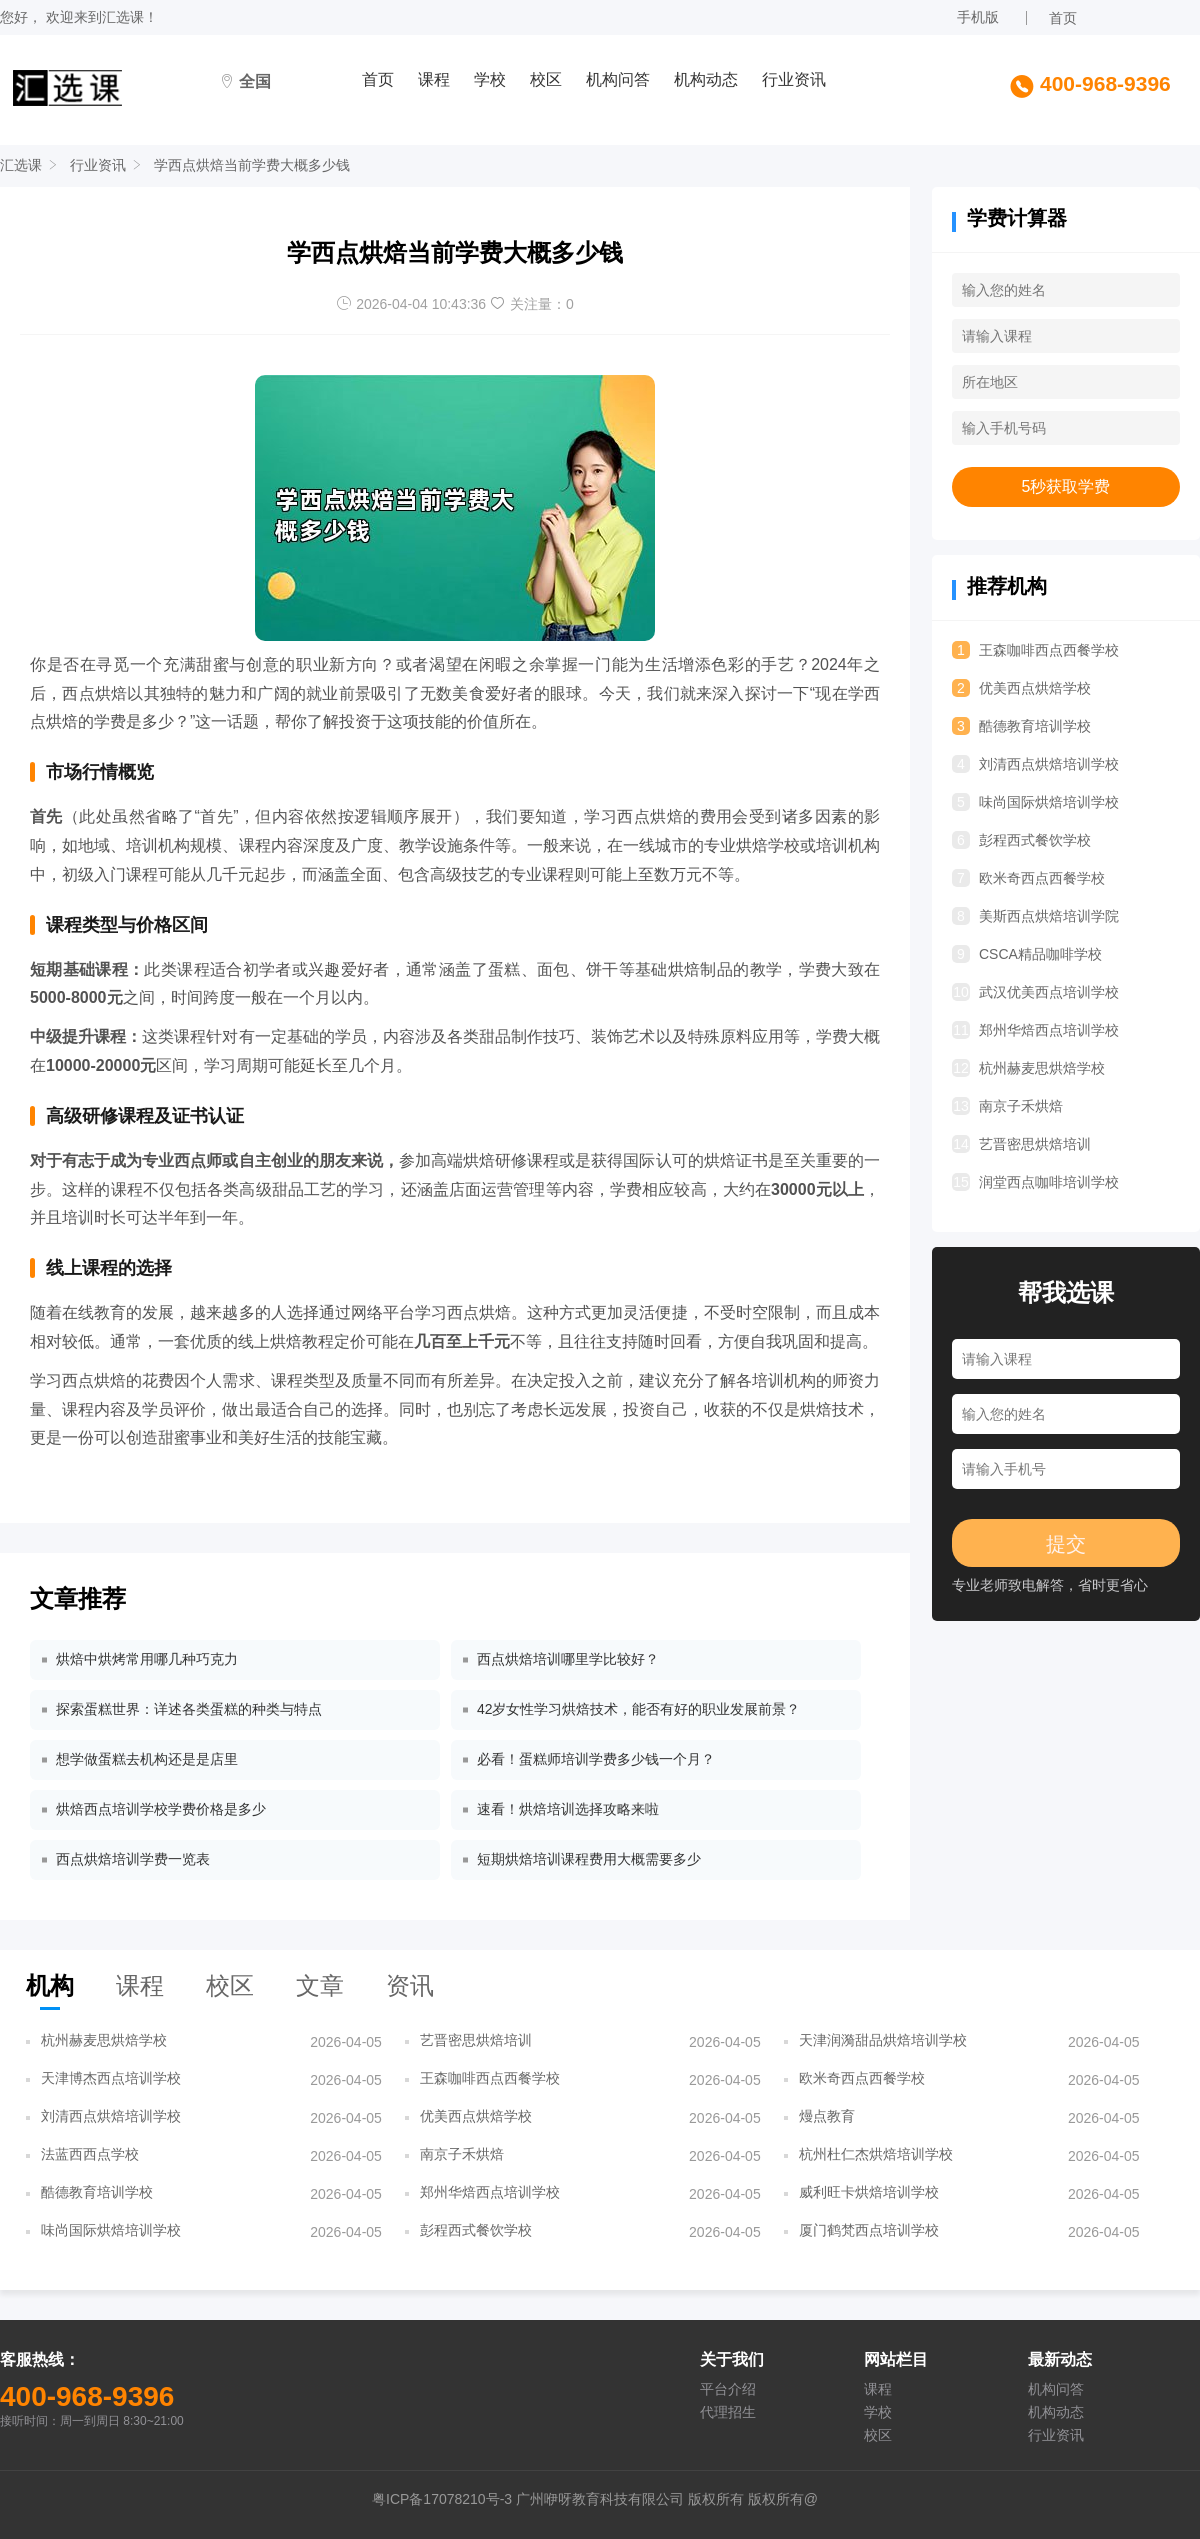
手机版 (978, 17)
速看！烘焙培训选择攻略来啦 (568, 1809)
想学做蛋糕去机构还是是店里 (147, 1759)
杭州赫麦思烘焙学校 (1028, 1068)
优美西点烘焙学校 (1021, 688)
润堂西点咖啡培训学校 (1035, 1182)
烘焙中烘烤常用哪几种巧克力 (147, 1659)
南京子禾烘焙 (1007, 1106)
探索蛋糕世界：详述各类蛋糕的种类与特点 (189, 1709)
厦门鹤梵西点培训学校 (869, 2230)
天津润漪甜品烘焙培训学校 (883, 2040)
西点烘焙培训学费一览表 (133, 1859)
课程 (434, 79)
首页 (1063, 18)
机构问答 (618, 79)
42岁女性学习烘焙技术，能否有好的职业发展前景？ (639, 1709)
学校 (490, 79)
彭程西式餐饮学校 (1021, 840)
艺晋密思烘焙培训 (1021, 1144)
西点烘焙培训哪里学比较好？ (568, 1659)
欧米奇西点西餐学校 (1028, 878)
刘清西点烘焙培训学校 (1035, 764)
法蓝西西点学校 (90, 2154)
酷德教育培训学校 (1021, 726)
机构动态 (706, 79)
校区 (546, 79)
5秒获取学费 (1066, 486)
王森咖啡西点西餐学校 (1035, 650)
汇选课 (123, 17)
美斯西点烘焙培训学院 (1035, 916)
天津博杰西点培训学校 (111, 2078)
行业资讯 (794, 79)
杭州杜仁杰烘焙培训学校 (876, 2154)
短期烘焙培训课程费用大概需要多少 (589, 1859)
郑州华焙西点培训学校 (1035, 1030)
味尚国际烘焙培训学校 (1035, 802)
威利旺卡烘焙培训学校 (869, 2192)
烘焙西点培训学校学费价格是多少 (161, 1809)
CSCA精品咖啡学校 (1027, 954)
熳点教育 (827, 2116)
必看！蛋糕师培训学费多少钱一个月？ (596, 1759)
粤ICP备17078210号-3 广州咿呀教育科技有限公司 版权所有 (560, 2499)
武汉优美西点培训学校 (1035, 992)
